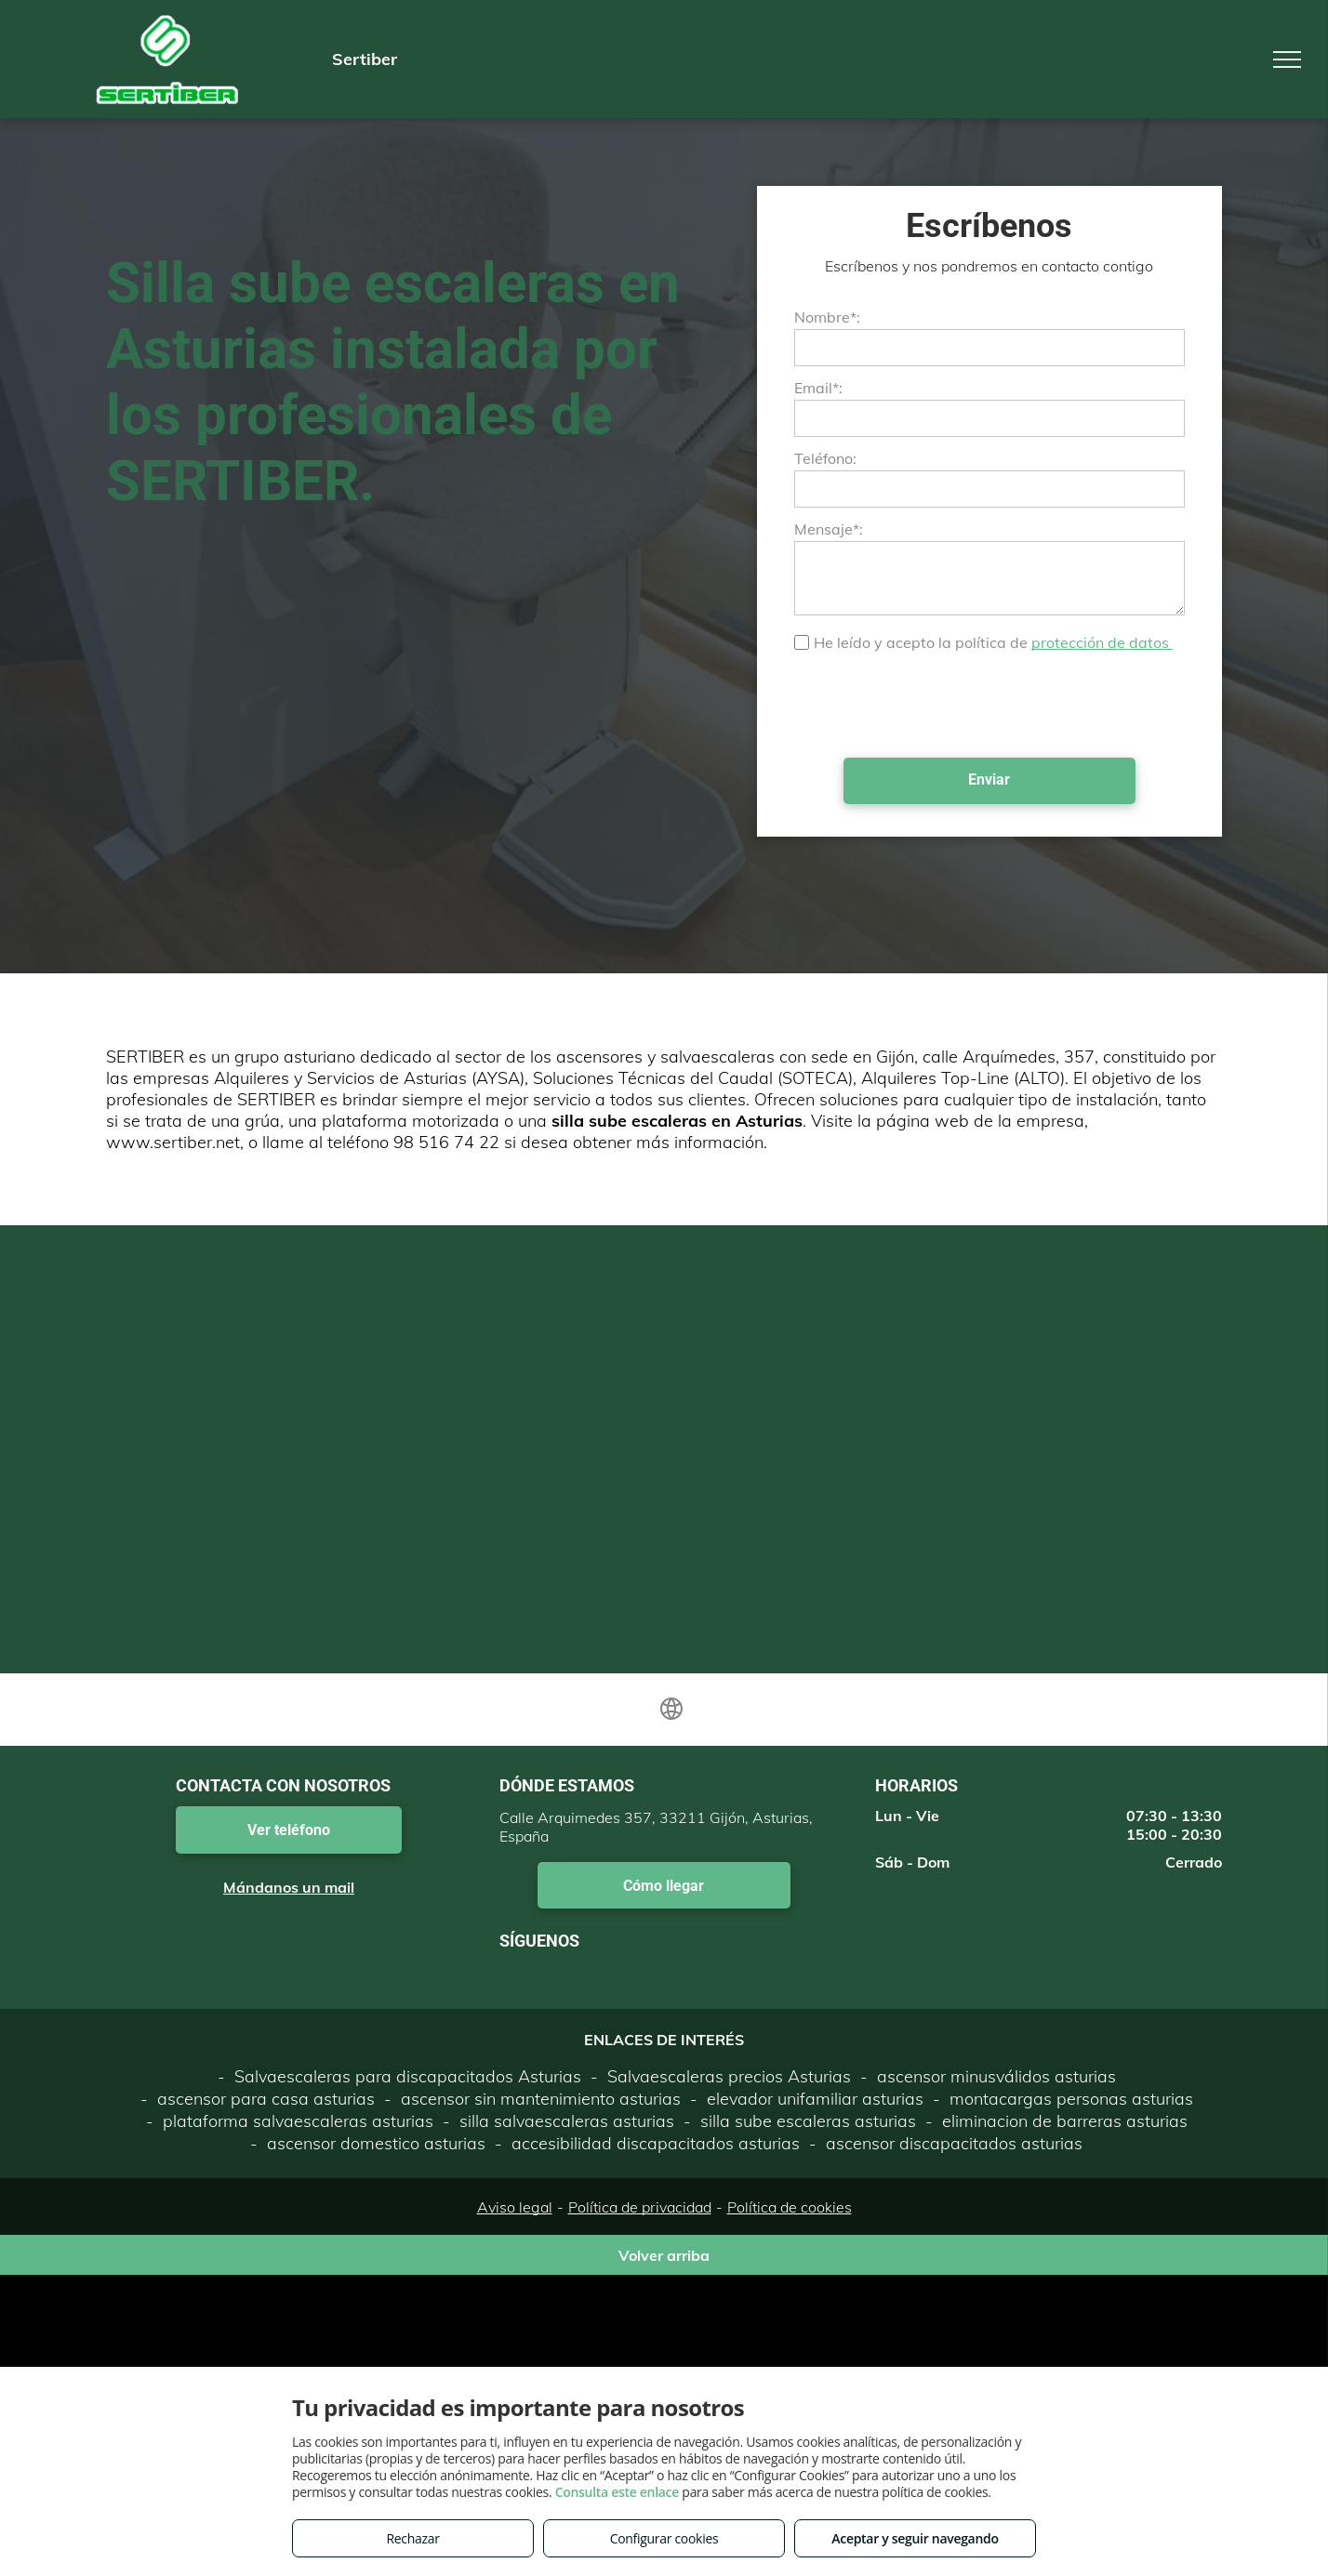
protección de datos (1102, 642)
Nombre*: (827, 317)
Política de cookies (789, 2207)
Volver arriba (664, 2255)
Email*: (818, 387)
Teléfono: (825, 458)
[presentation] (935, 703)
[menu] (1287, 59)
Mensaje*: (828, 529)
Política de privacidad (639, 2207)
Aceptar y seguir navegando (914, 2538)
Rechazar (412, 2538)
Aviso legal (514, 2207)
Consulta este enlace (617, 2492)
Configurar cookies (664, 2538)
